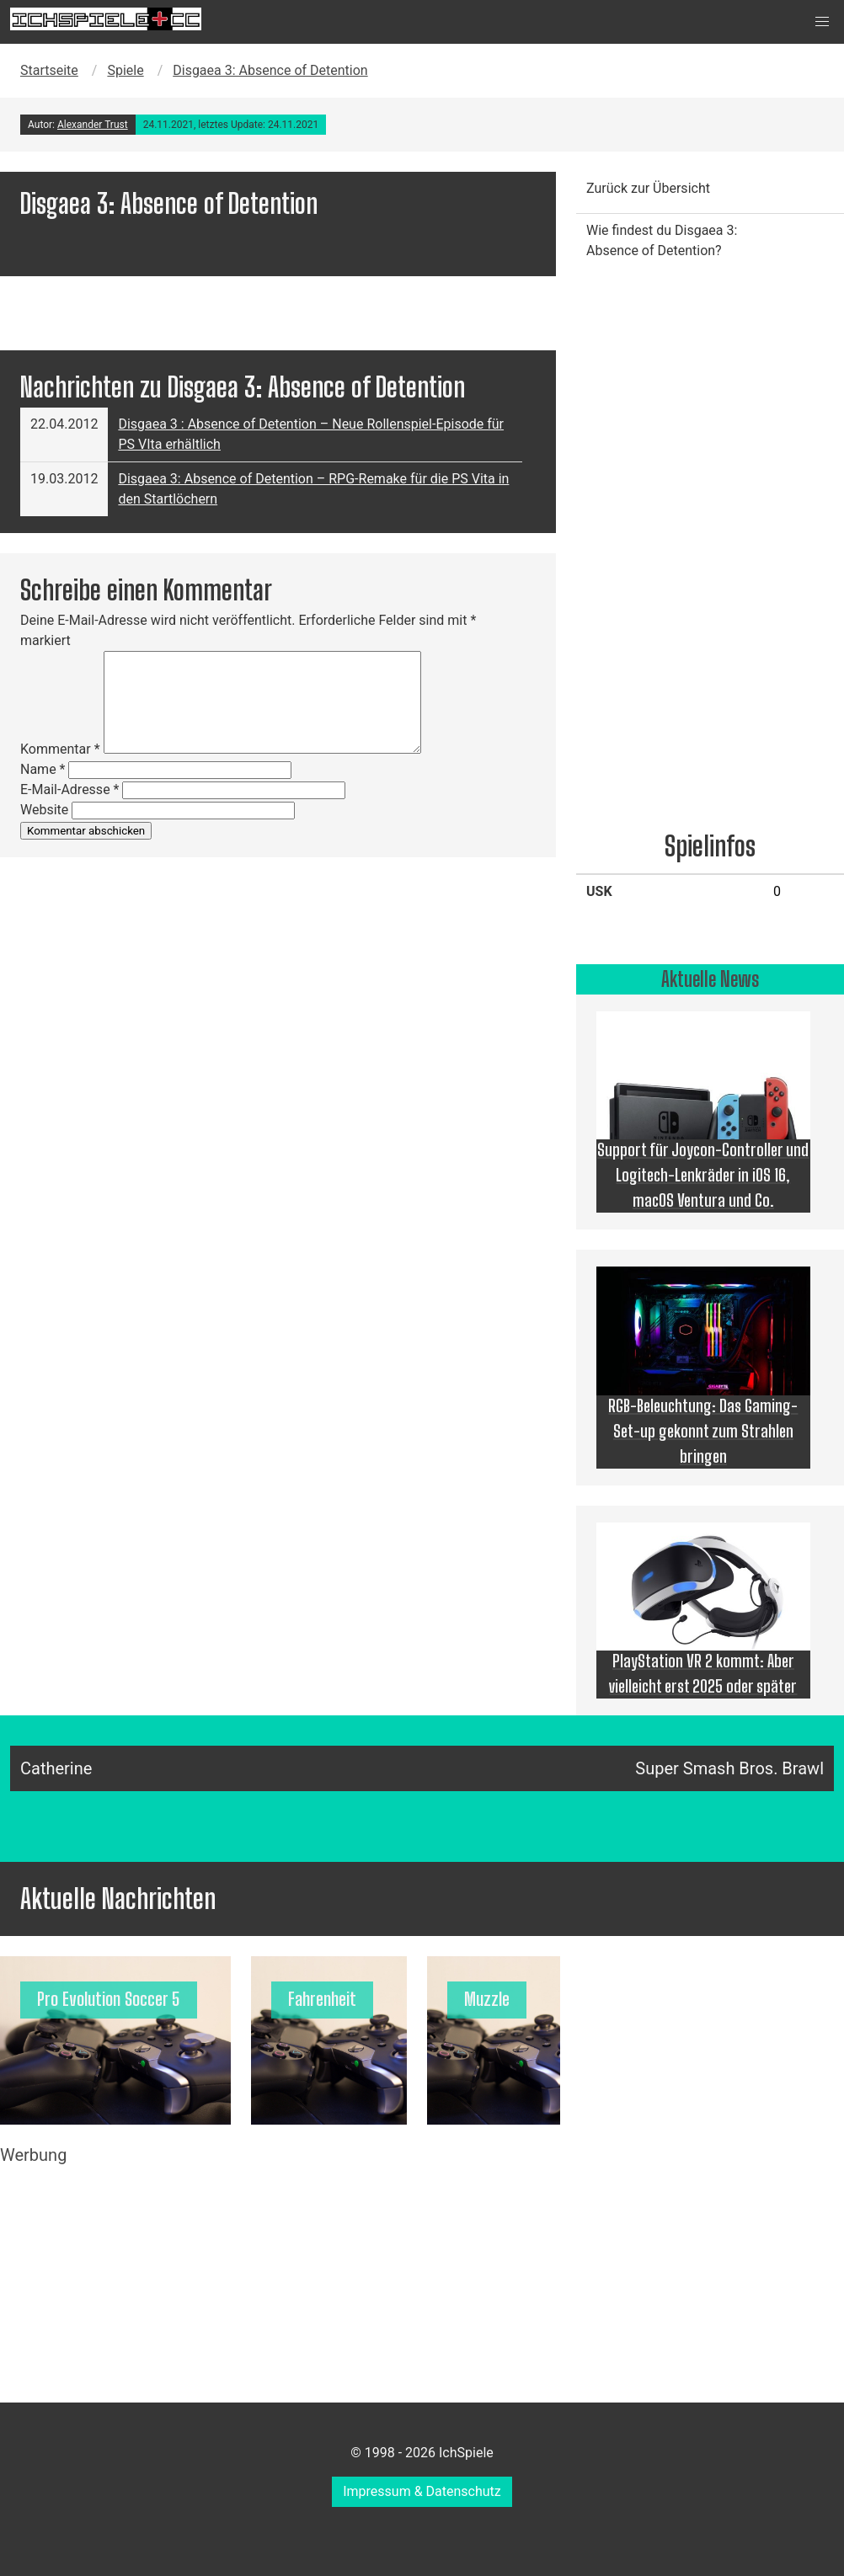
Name (43, 769)
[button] (822, 22)
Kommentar (60, 749)
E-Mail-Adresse (69, 789)
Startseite (49, 70)
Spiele (125, 70)
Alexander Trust (92, 125)
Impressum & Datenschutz (422, 2491)
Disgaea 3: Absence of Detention (270, 70)
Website (44, 810)
